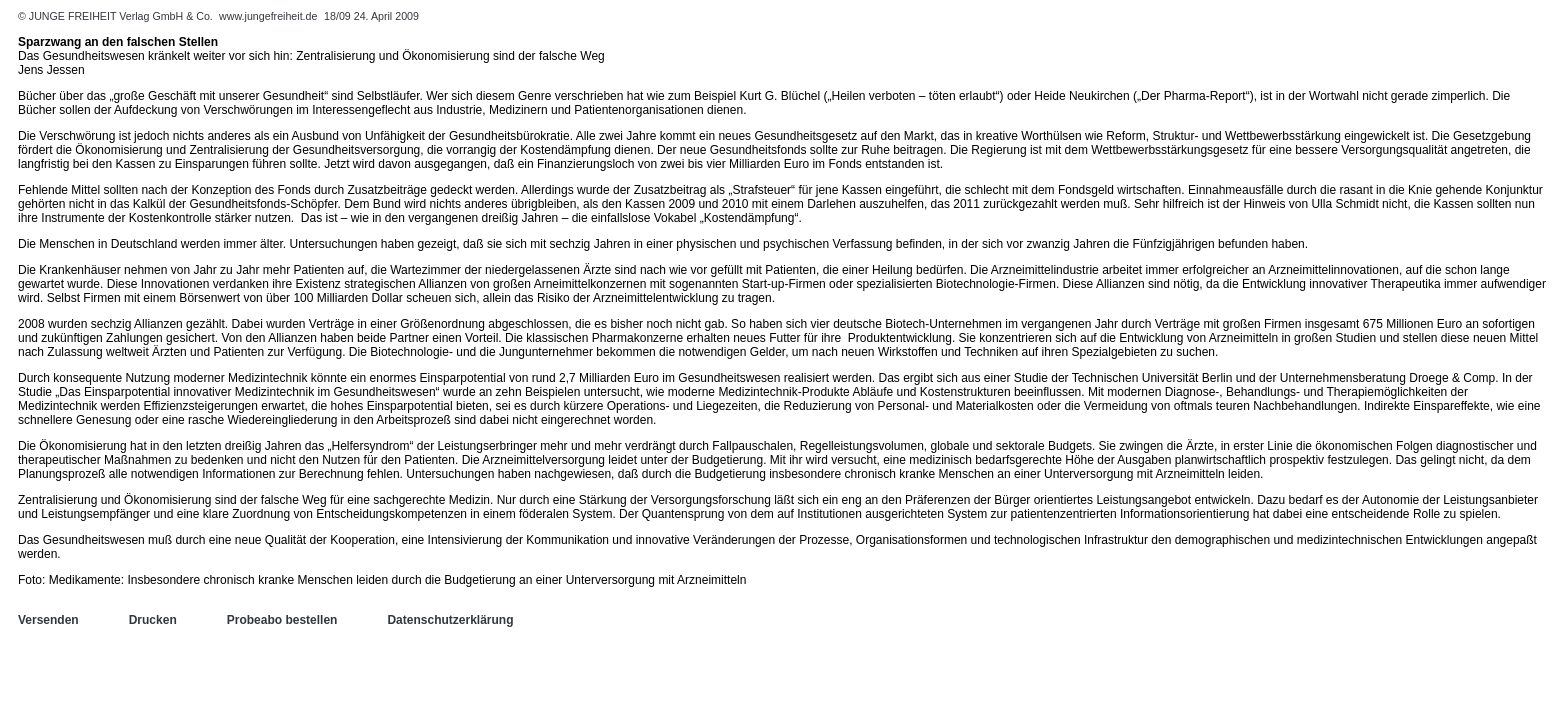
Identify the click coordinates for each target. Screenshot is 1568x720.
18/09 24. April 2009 (371, 16)
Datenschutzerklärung (450, 620)
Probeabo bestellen (282, 620)
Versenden (48, 620)
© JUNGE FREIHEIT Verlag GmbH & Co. (117, 16)
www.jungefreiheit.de (268, 16)
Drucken (153, 620)
